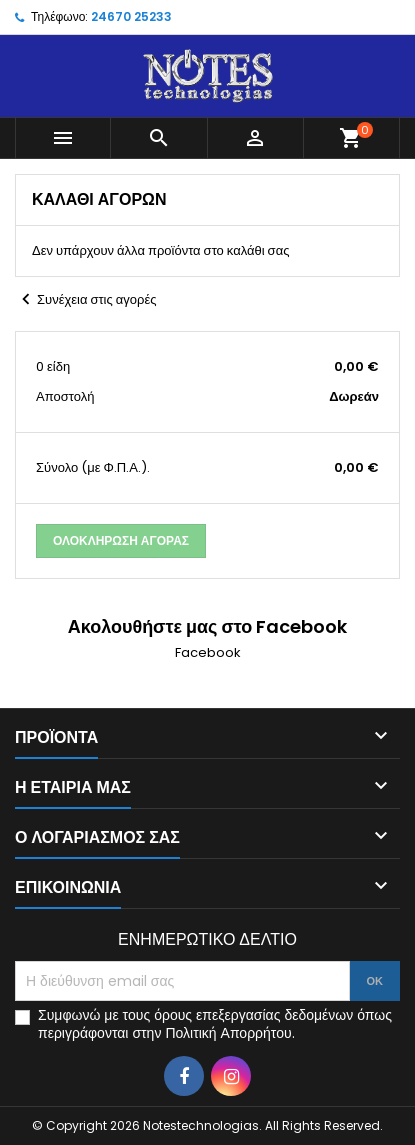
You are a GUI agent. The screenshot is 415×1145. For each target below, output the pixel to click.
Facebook (208, 652)
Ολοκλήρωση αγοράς (121, 540)
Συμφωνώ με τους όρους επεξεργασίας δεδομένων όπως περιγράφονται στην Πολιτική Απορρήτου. (215, 1024)
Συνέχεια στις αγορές (85, 300)
